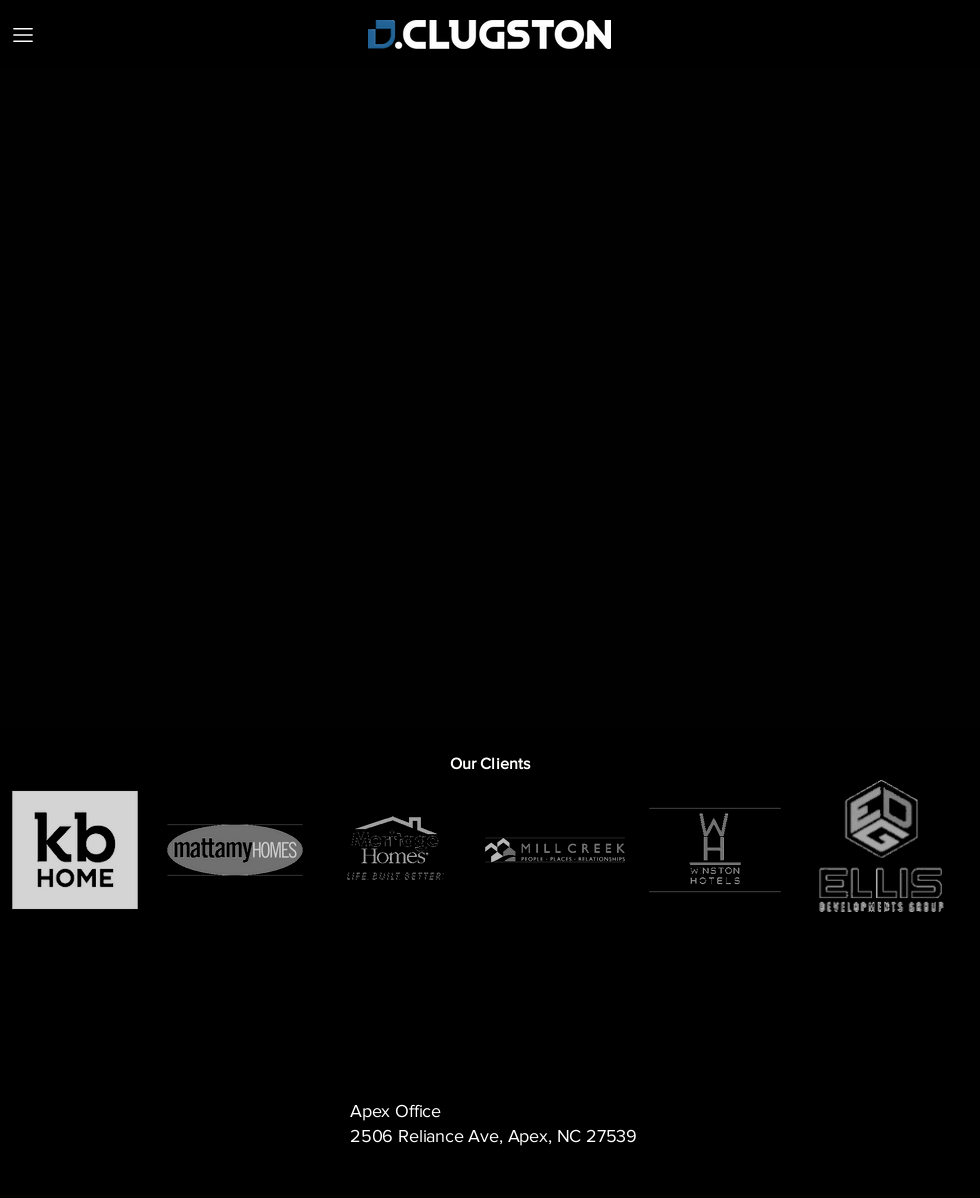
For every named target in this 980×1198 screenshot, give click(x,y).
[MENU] (22, 34)
